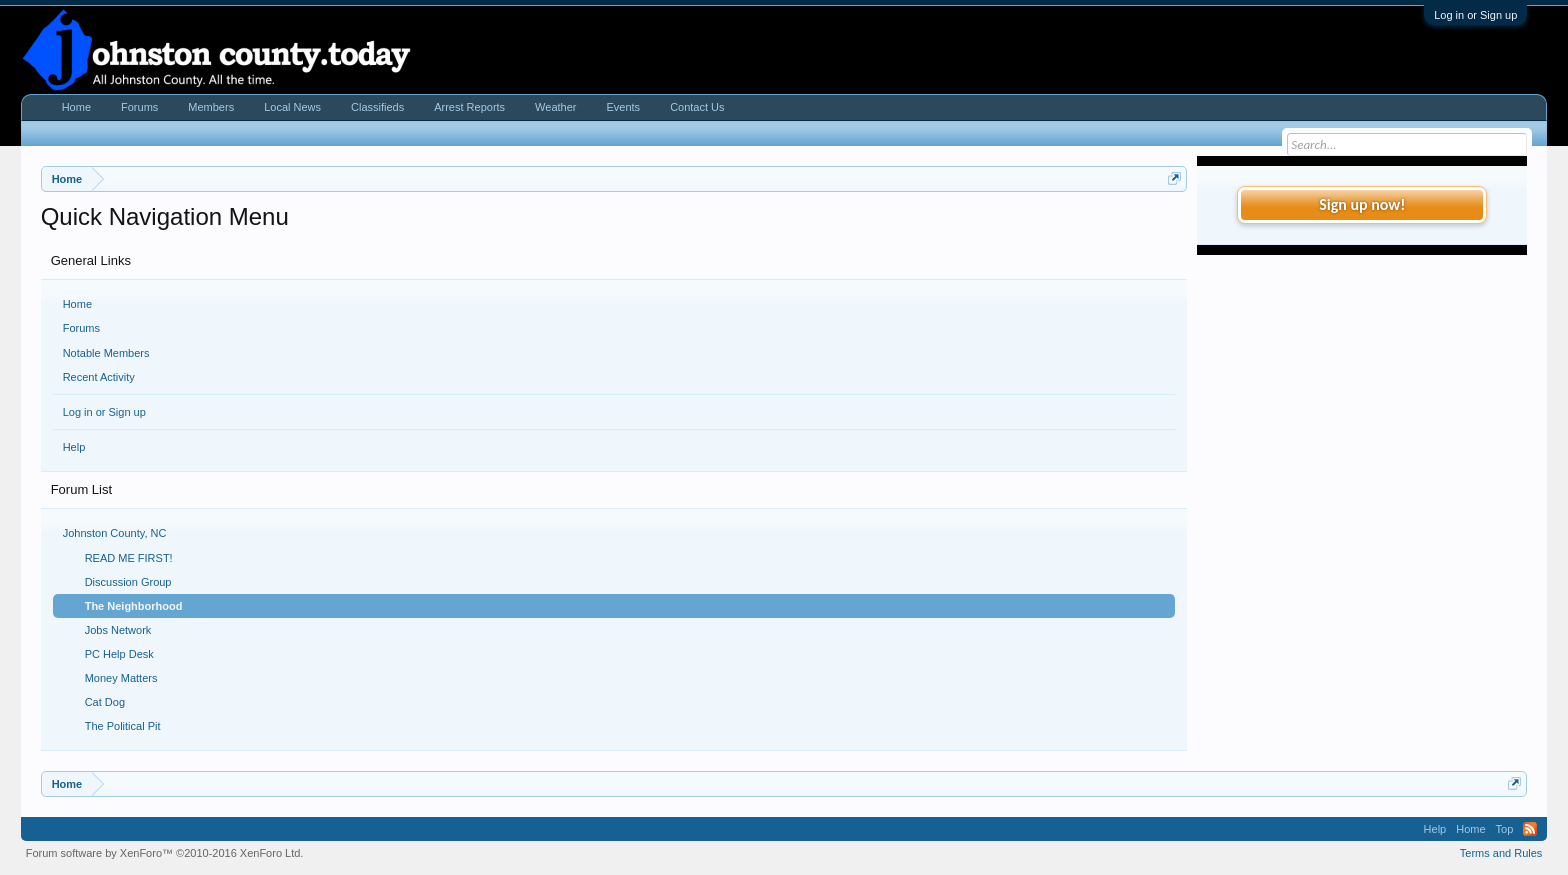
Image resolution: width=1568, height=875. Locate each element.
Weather (555, 107)
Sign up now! (1362, 204)
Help (74, 447)
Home (77, 304)
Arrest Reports (469, 107)
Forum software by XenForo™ (165, 853)
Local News (292, 107)
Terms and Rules (1501, 853)
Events (623, 107)
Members (211, 107)
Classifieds (377, 107)
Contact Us (697, 107)
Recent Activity (99, 377)
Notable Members (106, 353)
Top (1505, 829)
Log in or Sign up (1475, 15)
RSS (1530, 829)
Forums (81, 328)
